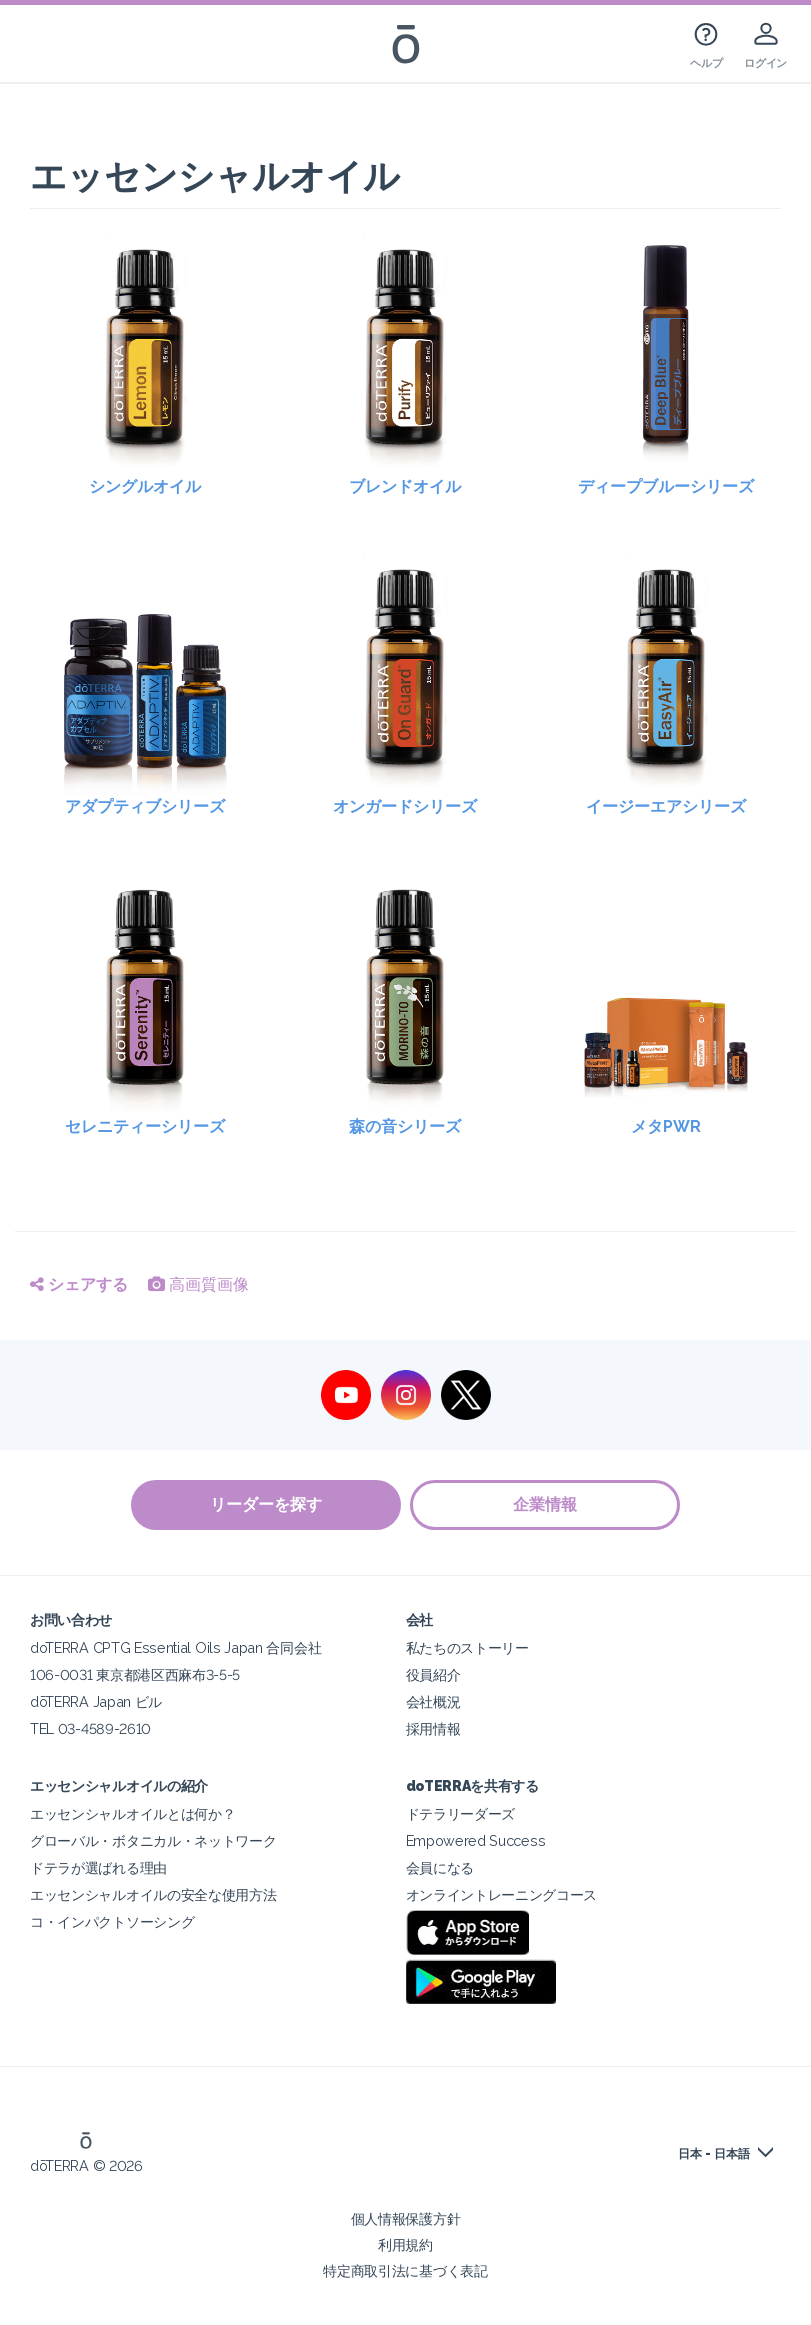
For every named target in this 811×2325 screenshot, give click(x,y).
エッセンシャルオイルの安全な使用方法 (153, 1894)
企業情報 (546, 1504)
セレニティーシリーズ (145, 1126)
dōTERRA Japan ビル (96, 1701)
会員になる (440, 1867)
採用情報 (433, 1728)
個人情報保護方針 (406, 2218)
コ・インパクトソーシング (112, 1921)
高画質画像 (198, 1284)
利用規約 (405, 2244)
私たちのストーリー (467, 1647)
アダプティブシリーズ (145, 806)
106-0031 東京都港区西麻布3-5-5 (135, 1674)
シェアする (79, 1284)
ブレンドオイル (405, 486)
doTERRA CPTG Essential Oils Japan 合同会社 (175, 1647)
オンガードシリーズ (405, 806)
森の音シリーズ (405, 1126)
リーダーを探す (266, 1504)
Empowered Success (476, 1840)
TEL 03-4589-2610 (90, 1728)
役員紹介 (433, 1674)
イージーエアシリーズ (666, 806)
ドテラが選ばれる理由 (98, 1867)
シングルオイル (145, 486)
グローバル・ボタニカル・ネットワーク (153, 1840)
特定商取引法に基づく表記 (405, 2270)
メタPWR (666, 1126)
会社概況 (433, 1701)
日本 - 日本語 (714, 2154)
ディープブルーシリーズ (666, 486)
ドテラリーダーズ (461, 1813)
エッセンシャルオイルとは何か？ (132, 1813)
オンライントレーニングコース (502, 1894)
